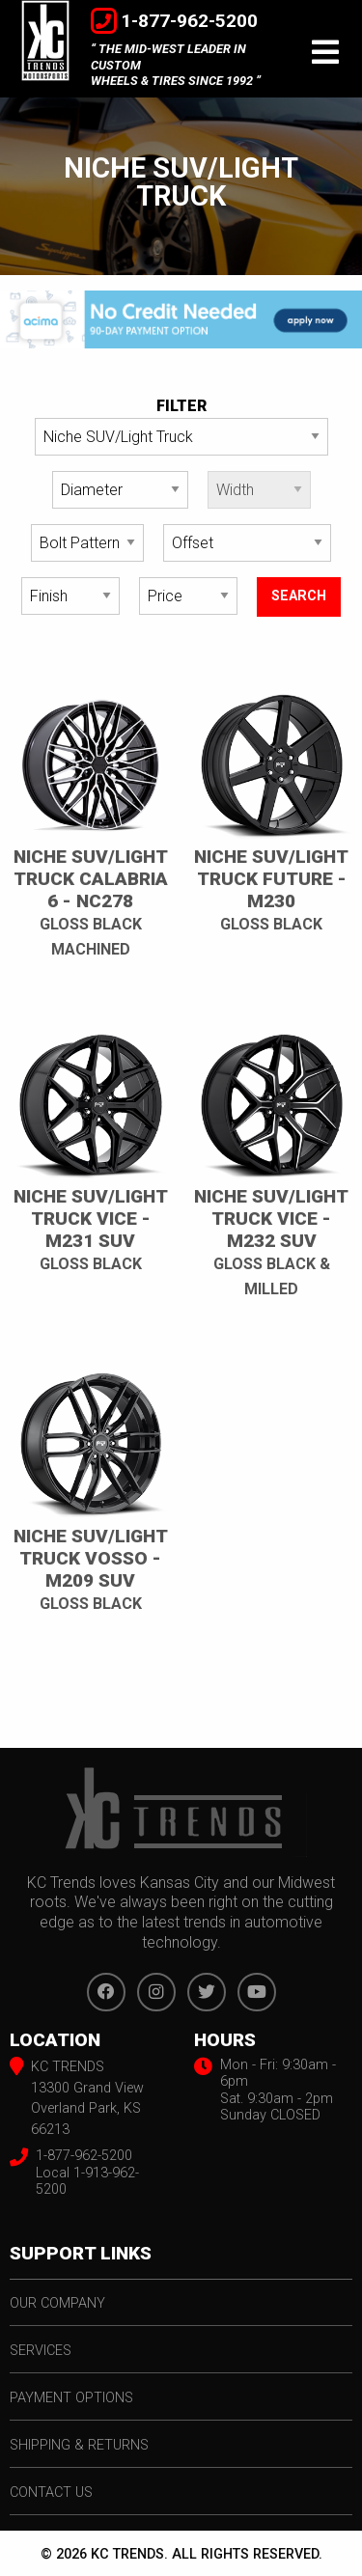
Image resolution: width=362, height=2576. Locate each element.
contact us (51, 2492)
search (298, 596)
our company (57, 2303)
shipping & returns (79, 2445)
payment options (71, 2398)
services (40, 2350)
